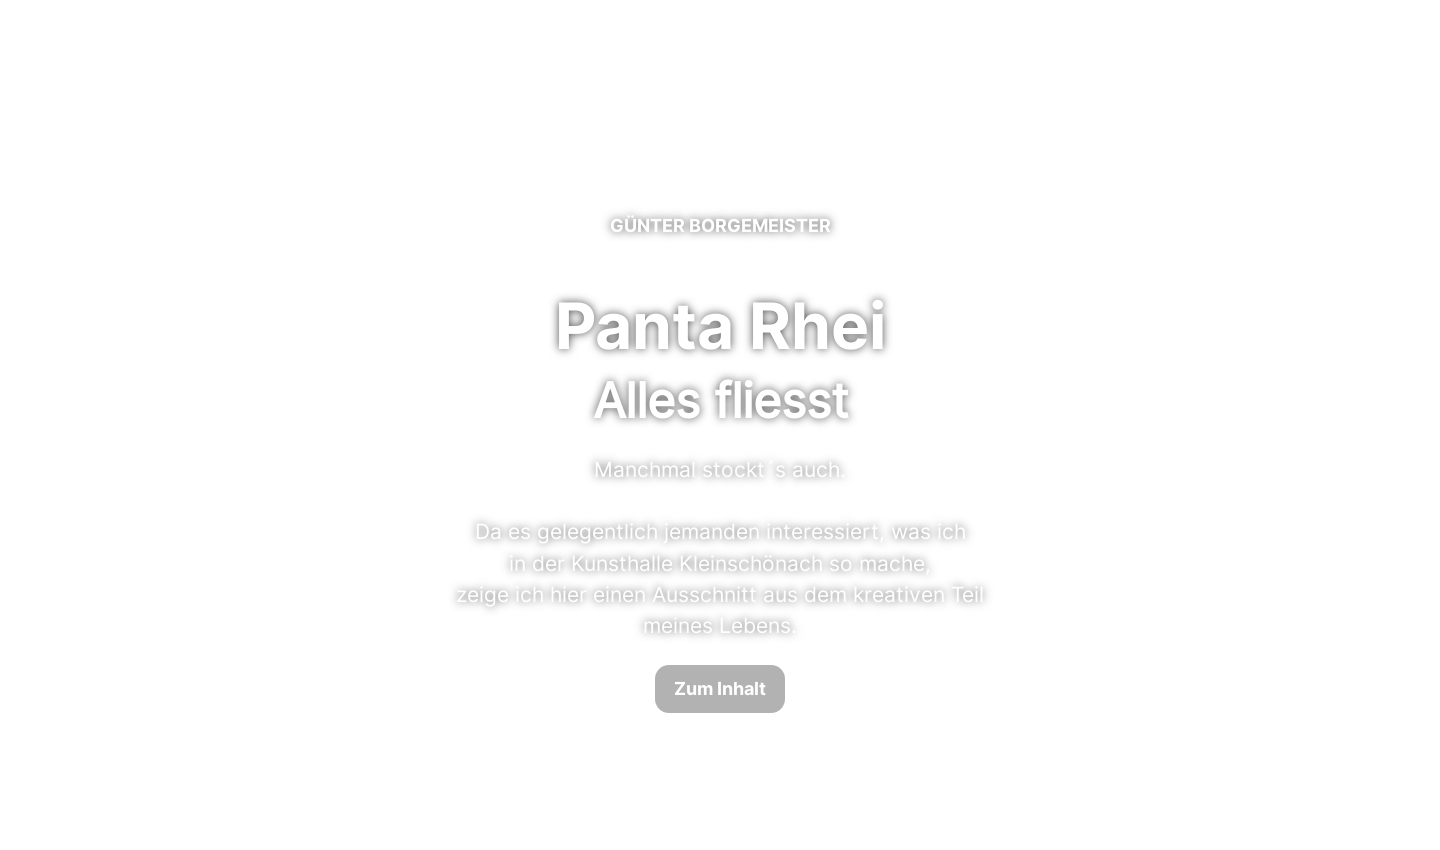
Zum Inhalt (720, 688)
